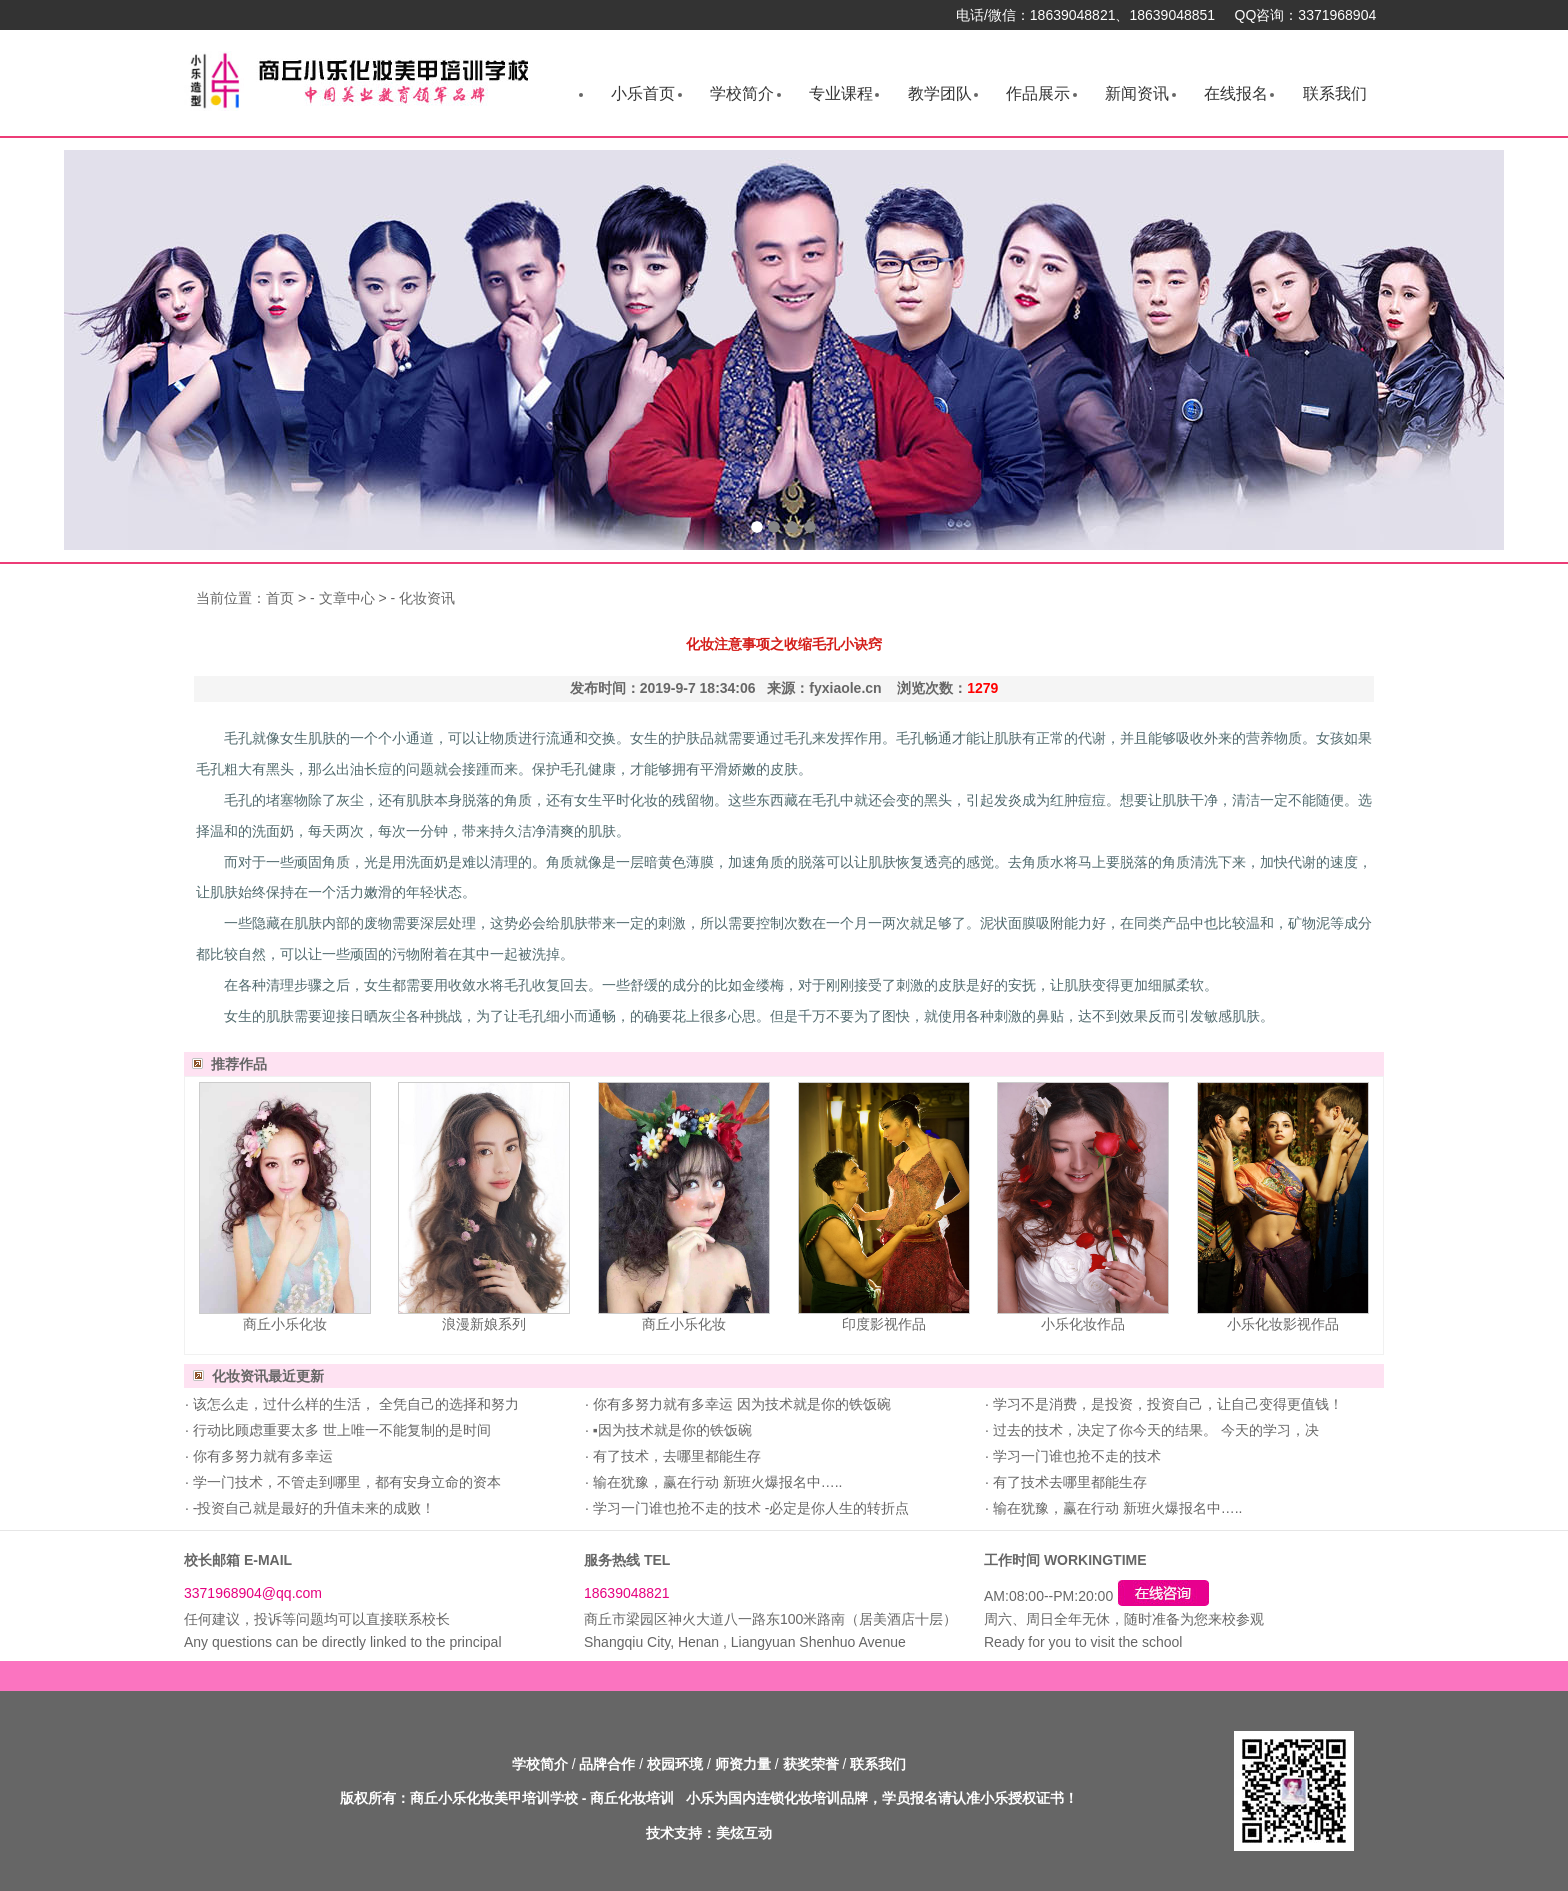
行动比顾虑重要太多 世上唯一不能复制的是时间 (340, 1430)
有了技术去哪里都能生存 (1068, 1482)
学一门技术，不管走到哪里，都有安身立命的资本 (345, 1482)
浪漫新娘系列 (484, 1324)
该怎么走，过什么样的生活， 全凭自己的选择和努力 (354, 1404)
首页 (280, 598)
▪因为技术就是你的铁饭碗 (670, 1430)
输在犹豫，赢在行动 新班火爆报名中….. (716, 1482)
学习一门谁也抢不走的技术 (1075, 1456)
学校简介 (742, 93)
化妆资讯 (427, 598)
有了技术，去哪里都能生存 (675, 1456)
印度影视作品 (884, 1324)
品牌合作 (607, 1764)
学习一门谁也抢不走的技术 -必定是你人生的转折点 (749, 1508)
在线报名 (1236, 93)
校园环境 (675, 1764)
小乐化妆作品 (1083, 1324)
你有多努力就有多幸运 (261, 1456)
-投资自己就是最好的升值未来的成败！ (312, 1508)
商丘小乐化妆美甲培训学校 (494, 1798)
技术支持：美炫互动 (709, 1833)
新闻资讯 (1137, 93)
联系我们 (1335, 93)
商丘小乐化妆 (285, 1324)
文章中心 (347, 598)
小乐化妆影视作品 (1283, 1324)
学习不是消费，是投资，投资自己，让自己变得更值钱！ (1166, 1404)
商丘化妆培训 (632, 1798)
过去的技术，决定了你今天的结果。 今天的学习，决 (1154, 1430)
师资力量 (743, 1764)
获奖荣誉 (811, 1764)
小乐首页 (643, 93)
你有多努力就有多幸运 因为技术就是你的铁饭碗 (740, 1404)
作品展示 (1038, 93)
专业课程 (841, 93)
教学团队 (940, 93)
